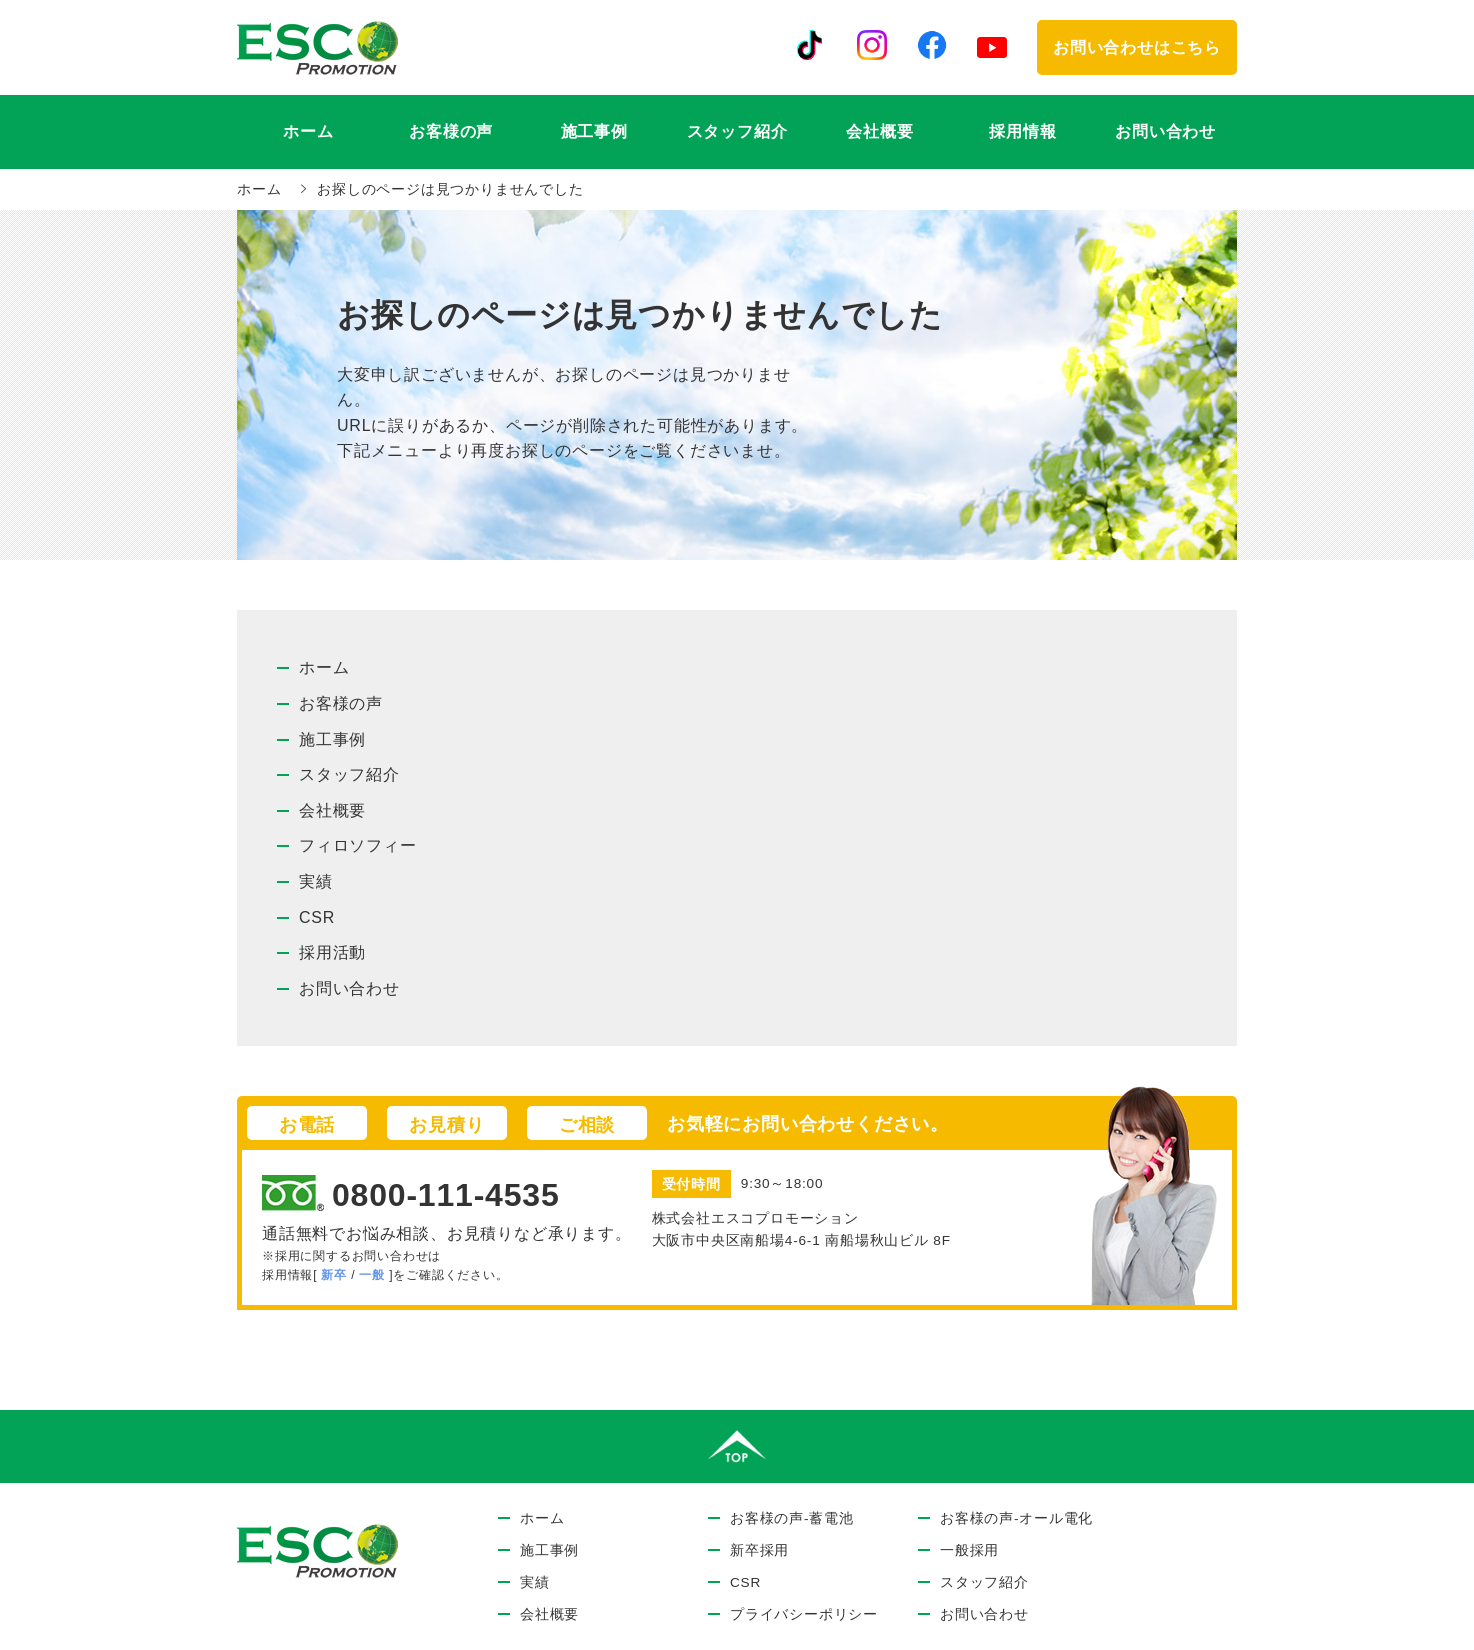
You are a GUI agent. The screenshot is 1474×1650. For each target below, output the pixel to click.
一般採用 (969, 1550)
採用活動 (332, 952)
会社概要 (879, 131)
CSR (317, 917)
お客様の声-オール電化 (1016, 1518)
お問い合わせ (1165, 131)
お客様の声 (341, 703)
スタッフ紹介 (737, 131)
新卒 (334, 1275)
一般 (372, 1275)
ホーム (308, 131)
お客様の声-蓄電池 (792, 1518)
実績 (316, 881)
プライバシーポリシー (804, 1614)
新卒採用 (759, 1550)
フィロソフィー (358, 845)
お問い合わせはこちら (1137, 47)
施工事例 (594, 131)
